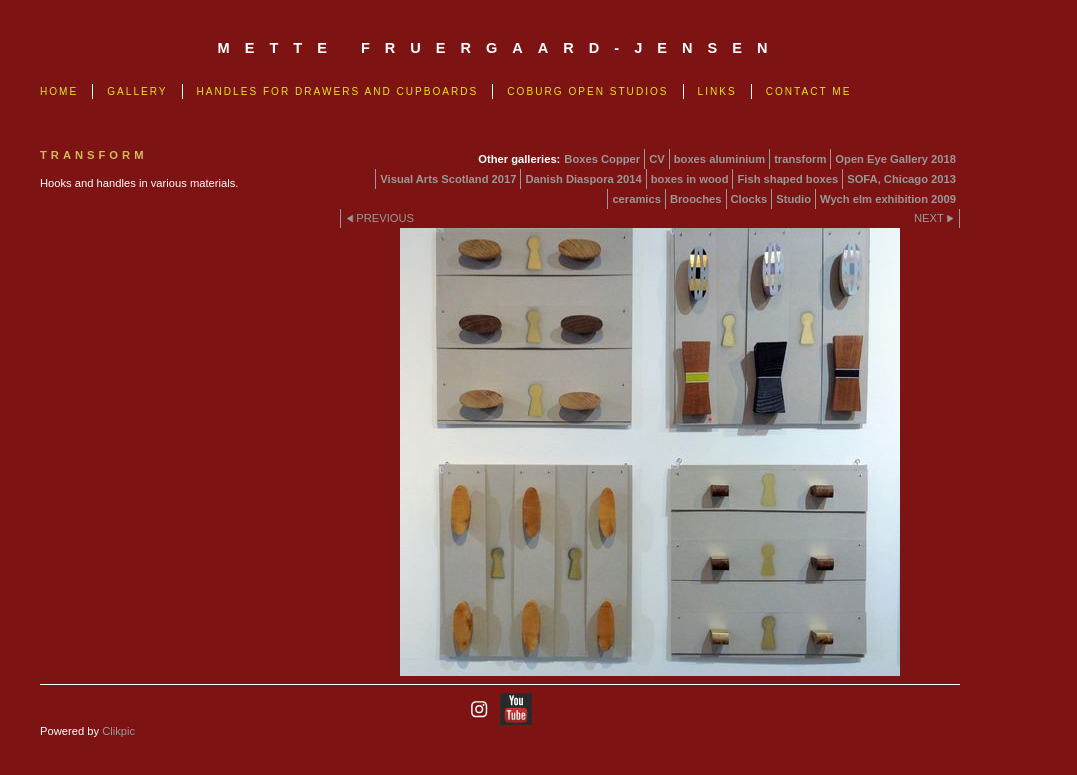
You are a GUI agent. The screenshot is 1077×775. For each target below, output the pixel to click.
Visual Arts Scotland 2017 (448, 179)
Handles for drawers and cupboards (338, 91)
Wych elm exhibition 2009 (888, 199)
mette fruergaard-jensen (500, 48)
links (717, 91)
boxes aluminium (719, 159)
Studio (793, 199)
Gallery (137, 91)
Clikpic (118, 731)
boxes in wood (690, 179)
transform (800, 159)
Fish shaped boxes (787, 179)
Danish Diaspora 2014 (583, 179)
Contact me (809, 91)
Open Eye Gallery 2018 (895, 159)
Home (59, 91)
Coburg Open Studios (587, 91)
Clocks (749, 199)
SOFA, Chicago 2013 (901, 179)
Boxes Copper (602, 159)
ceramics (636, 199)
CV (657, 159)
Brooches (696, 199)
